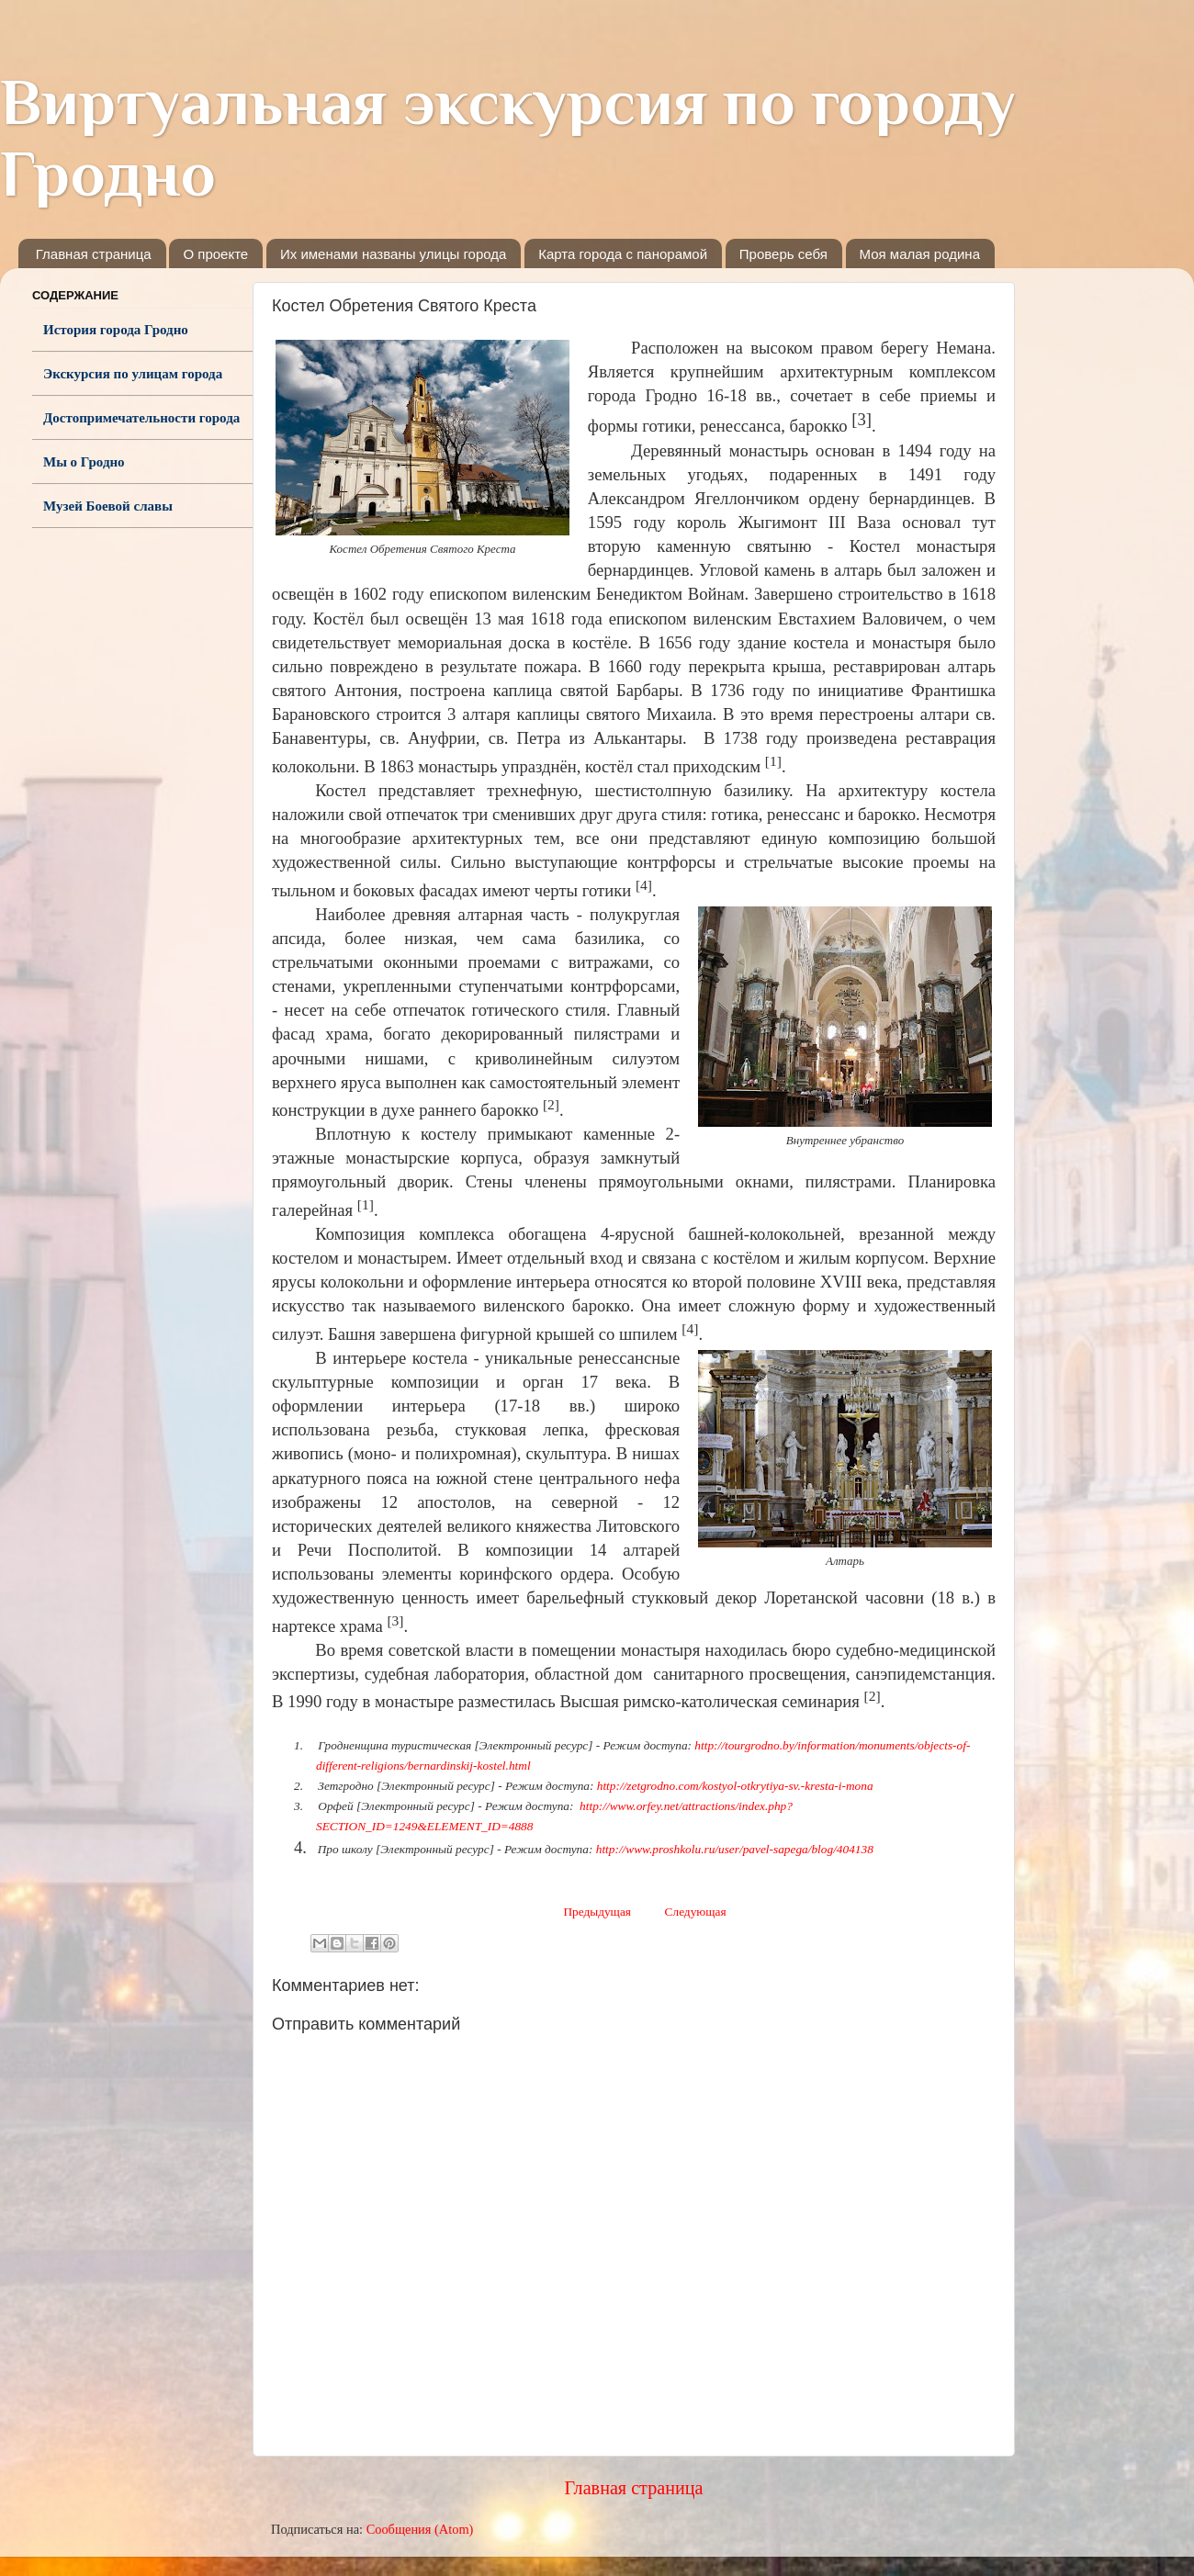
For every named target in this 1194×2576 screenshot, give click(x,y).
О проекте (215, 254)
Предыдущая (597, 1911)
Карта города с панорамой (622, 254)
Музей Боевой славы (108, 506)
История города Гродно (115, 329)
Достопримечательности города (141, 418)
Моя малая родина (920, 254)
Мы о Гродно (84, 462)
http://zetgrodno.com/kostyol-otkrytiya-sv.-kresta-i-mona (735, 1786)
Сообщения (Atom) (420, 2529)
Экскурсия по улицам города (132, 373)
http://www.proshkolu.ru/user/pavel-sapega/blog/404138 (734, 1849)
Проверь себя (783, 254)
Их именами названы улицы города (393, 254)
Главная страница (94, 254)
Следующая (696, 1911)
